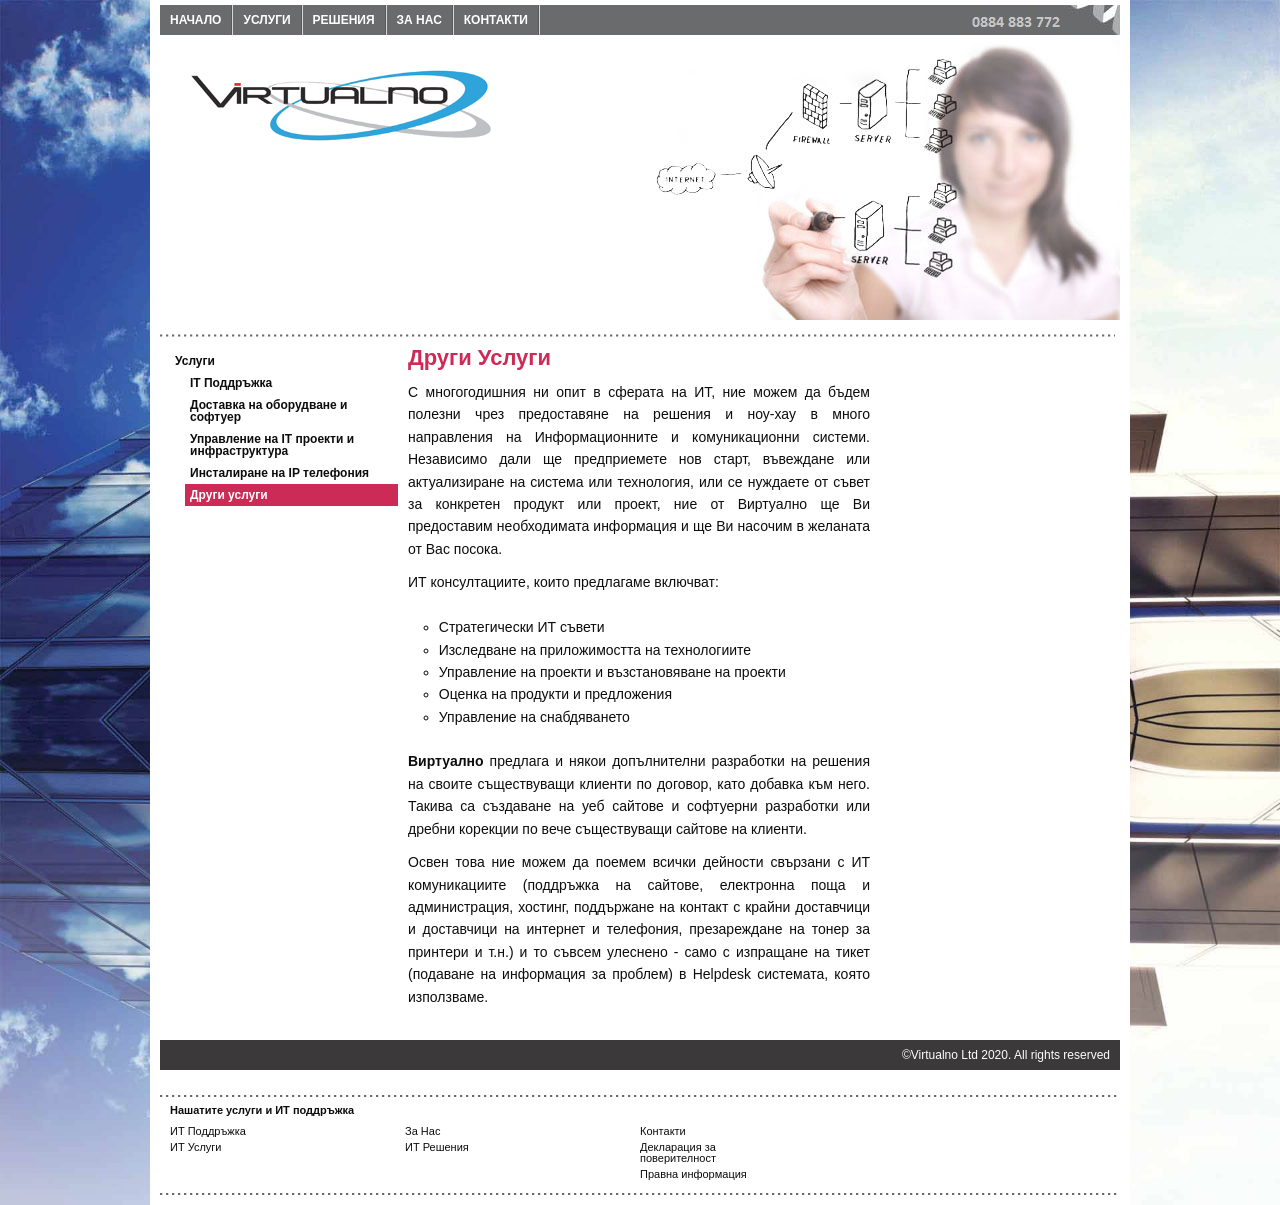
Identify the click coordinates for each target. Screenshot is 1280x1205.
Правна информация (693, 1174)
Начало (195, 20)
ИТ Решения (437, 1147)
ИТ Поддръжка (208, 1131)
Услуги (266, 20)
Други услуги (229, 495)
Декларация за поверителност (678, 1152)
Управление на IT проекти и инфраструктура (272, 445)
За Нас (422, 1131)
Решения (344, 20)
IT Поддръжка (231, 383)
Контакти (496, 20)
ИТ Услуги (196, 1147)
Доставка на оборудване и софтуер (269, 411)
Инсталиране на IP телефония (279, 473)
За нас (419, 20)
